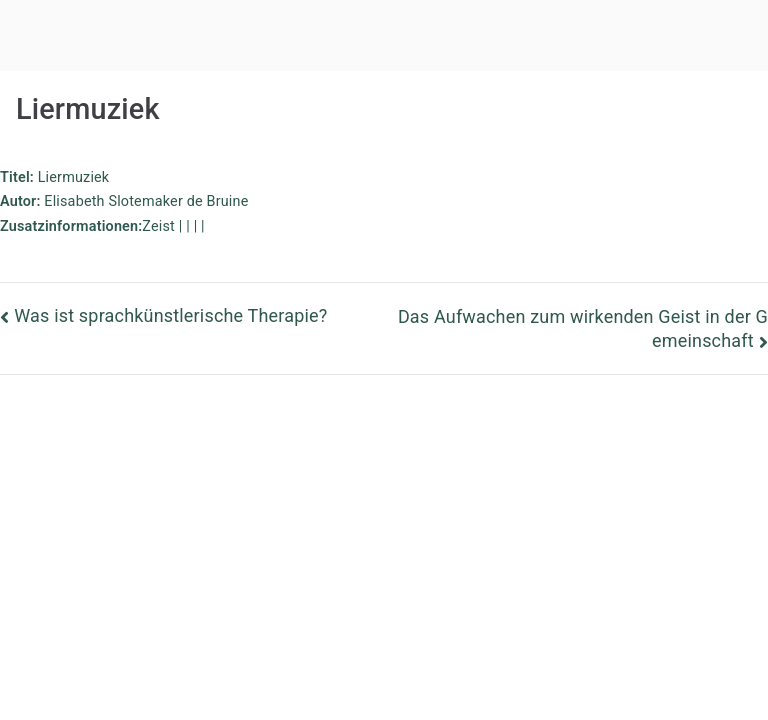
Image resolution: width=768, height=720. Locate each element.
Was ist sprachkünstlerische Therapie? (170, 315)
